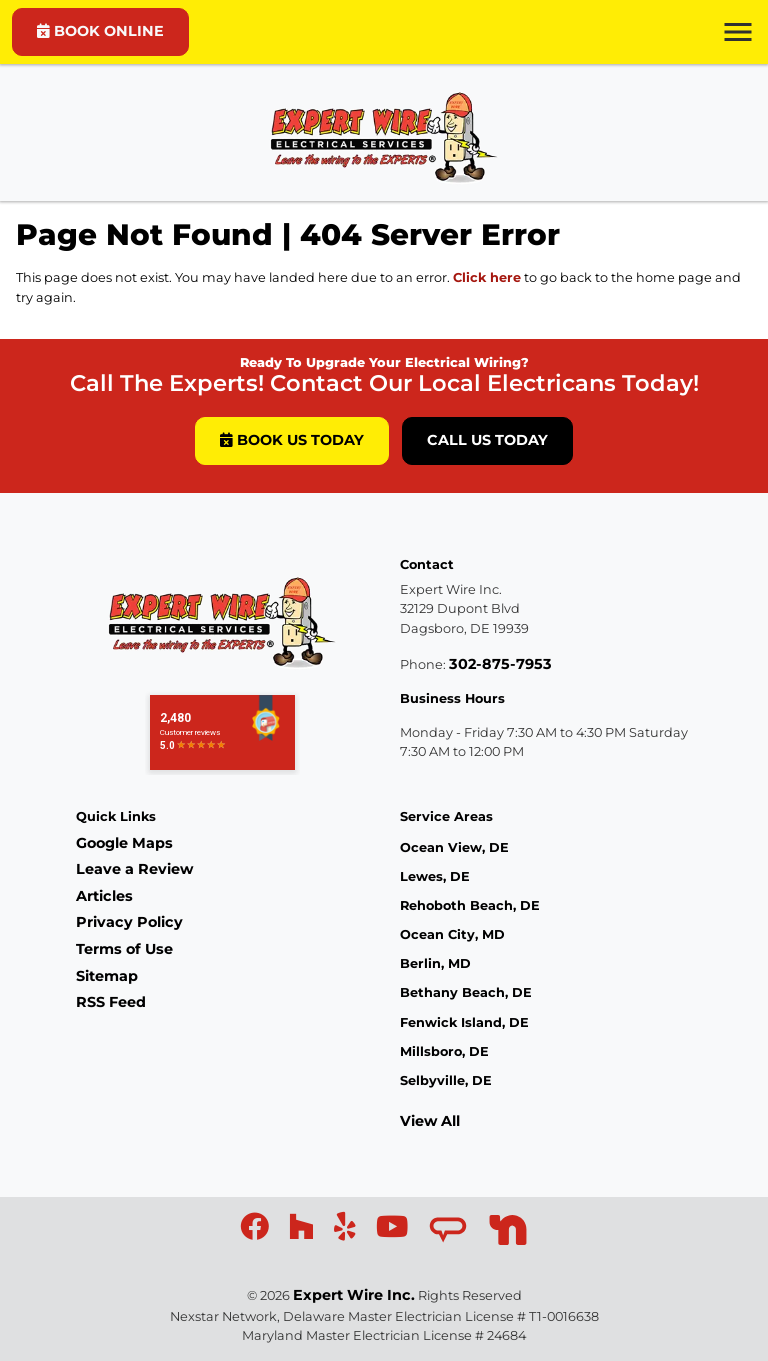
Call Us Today (487, 440)
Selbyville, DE (446, 1080)
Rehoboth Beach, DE (470, 905)
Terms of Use (124, 949)
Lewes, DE (435, 876)
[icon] (256, 1232)
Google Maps (124, 843)
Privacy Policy (129, 922)
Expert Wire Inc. (354, 1295)
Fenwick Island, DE (464, 1022)
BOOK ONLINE (100, 31)
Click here (487, 277)
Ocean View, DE (454, 847)
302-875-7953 (500, 664)
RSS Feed (111, 1002)
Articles (104, 896)
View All (430, 1121)
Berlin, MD (435, 963)
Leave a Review (134, 869)
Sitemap (107, 976)
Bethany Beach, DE (466, 992)
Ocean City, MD (452, 934)
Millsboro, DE (444, 1051)
